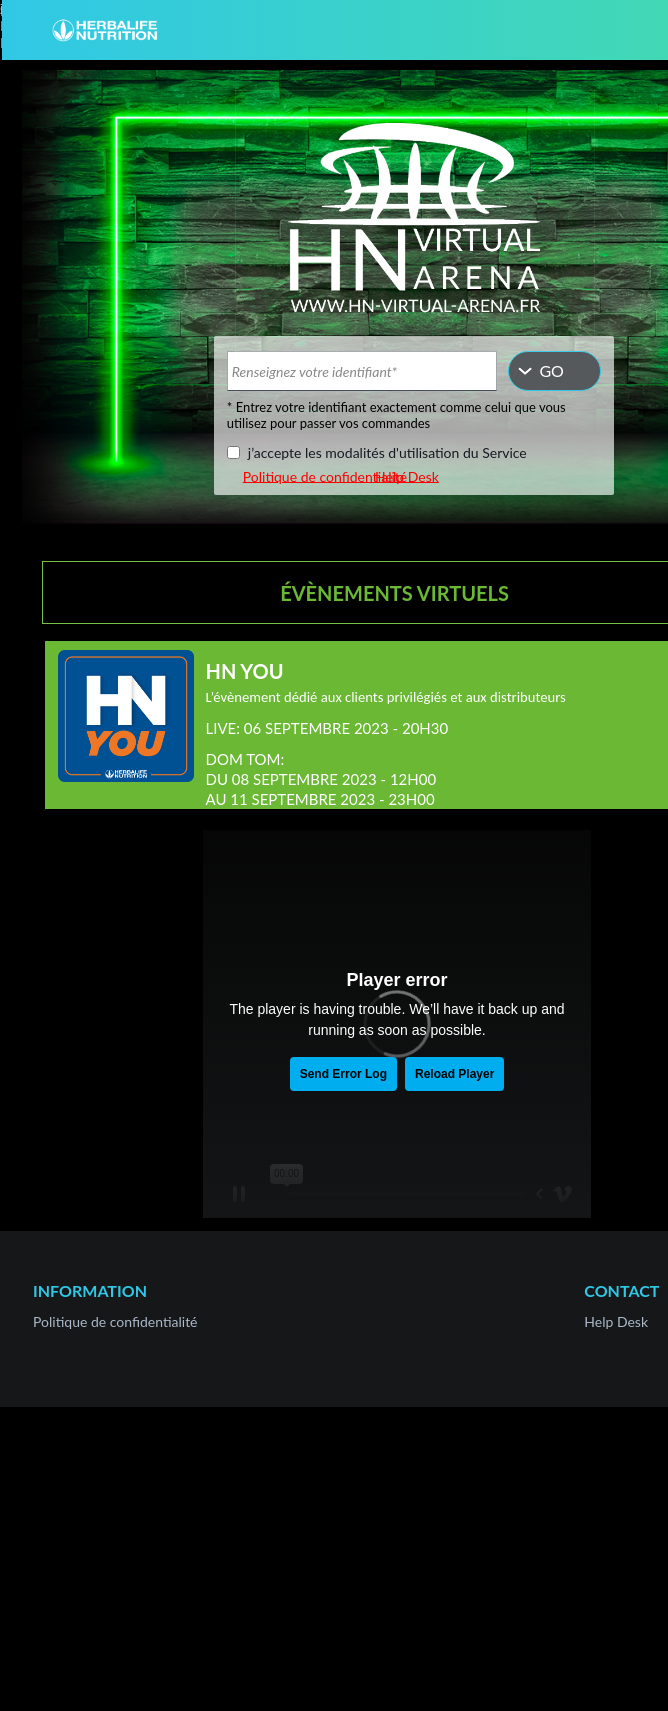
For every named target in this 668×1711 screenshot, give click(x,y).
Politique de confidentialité (325, 475)
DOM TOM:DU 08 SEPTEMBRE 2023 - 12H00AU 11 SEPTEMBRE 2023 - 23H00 (321, 779)
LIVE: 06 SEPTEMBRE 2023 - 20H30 (327, 728)
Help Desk (407, 475)
